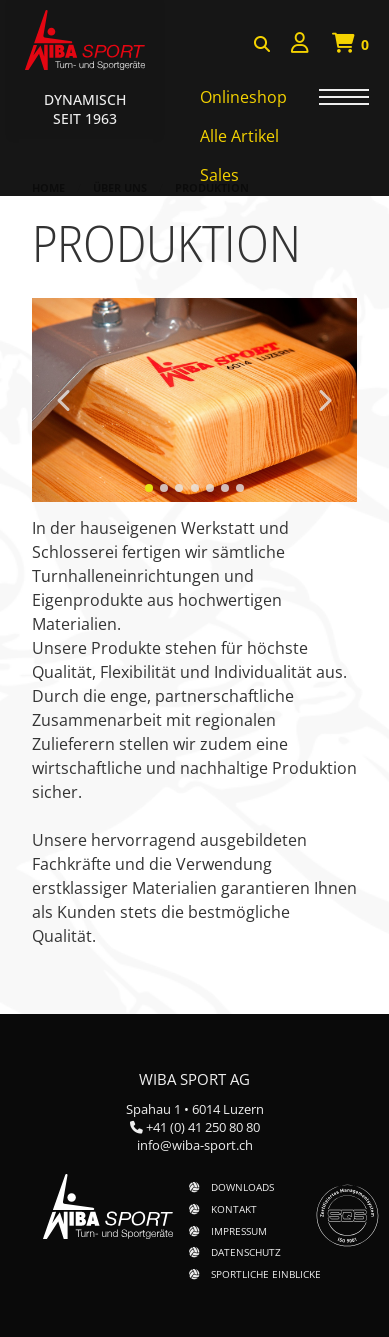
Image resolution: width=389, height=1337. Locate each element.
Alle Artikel (239, 136)
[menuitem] (300, 45)
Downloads (242, 1187)
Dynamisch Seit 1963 (85, 109)
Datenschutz (246, 1252)
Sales (219, 175)
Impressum (239, 1231)
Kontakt (234, 1209)
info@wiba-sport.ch (195, 1145)
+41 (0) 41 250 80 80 (203, 1127)
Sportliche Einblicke (266, 1274)
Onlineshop (243, 97)
